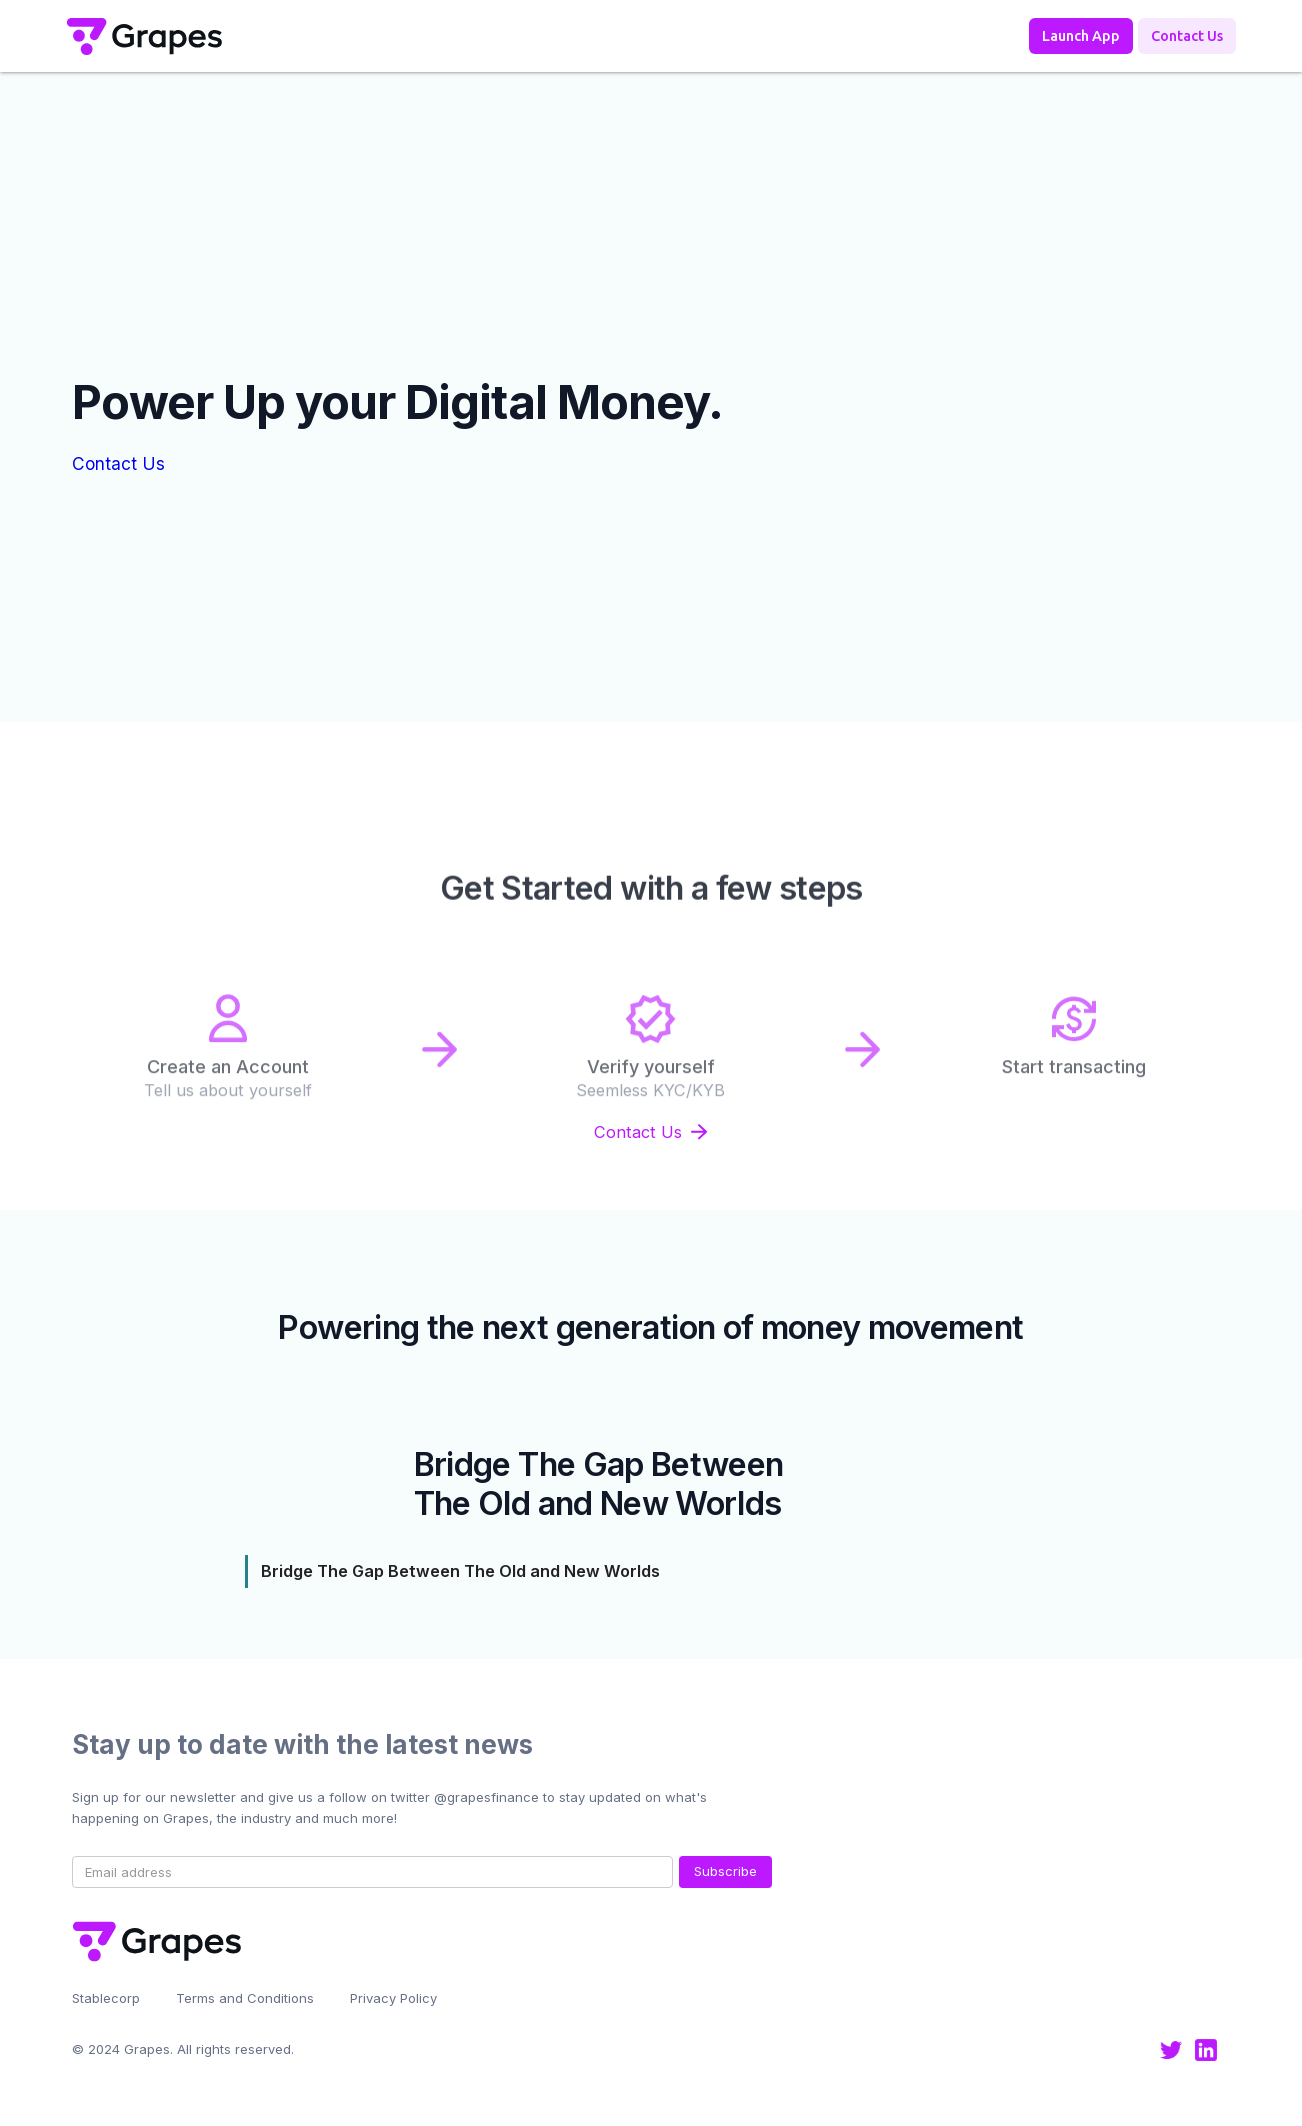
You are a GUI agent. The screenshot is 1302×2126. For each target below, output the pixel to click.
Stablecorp (106, 1998)
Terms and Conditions (245, 1998)
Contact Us (118, 463)
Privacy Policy (393, 1998)
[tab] (651, 1571)
